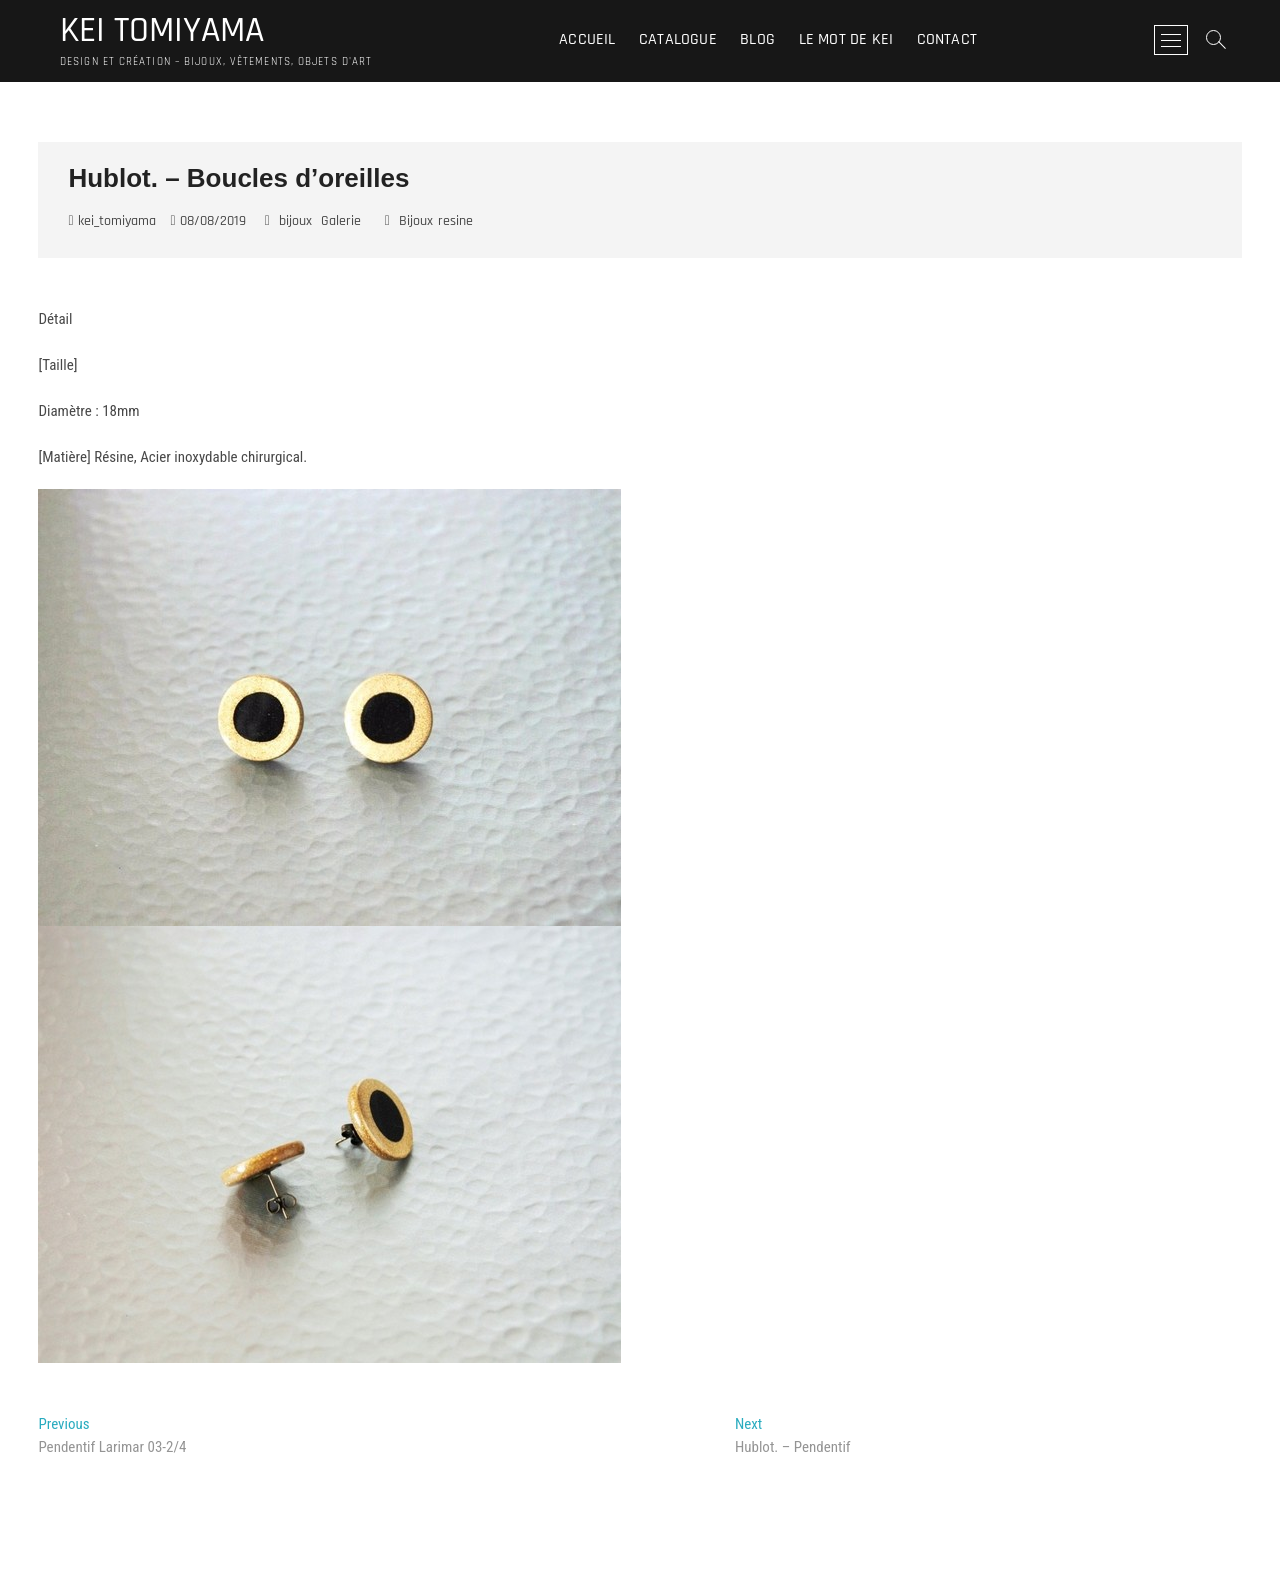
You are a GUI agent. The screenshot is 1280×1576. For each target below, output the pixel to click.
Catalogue (678, 39)
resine (455, 221)
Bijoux (416, 221)
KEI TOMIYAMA (162, 31)
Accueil (587, 39)
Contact (947, 39)
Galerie (341, 221)
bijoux (295, 221)
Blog (757, 39)
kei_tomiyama (111, 221)
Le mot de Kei (846, 39)
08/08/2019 (208, 221)
